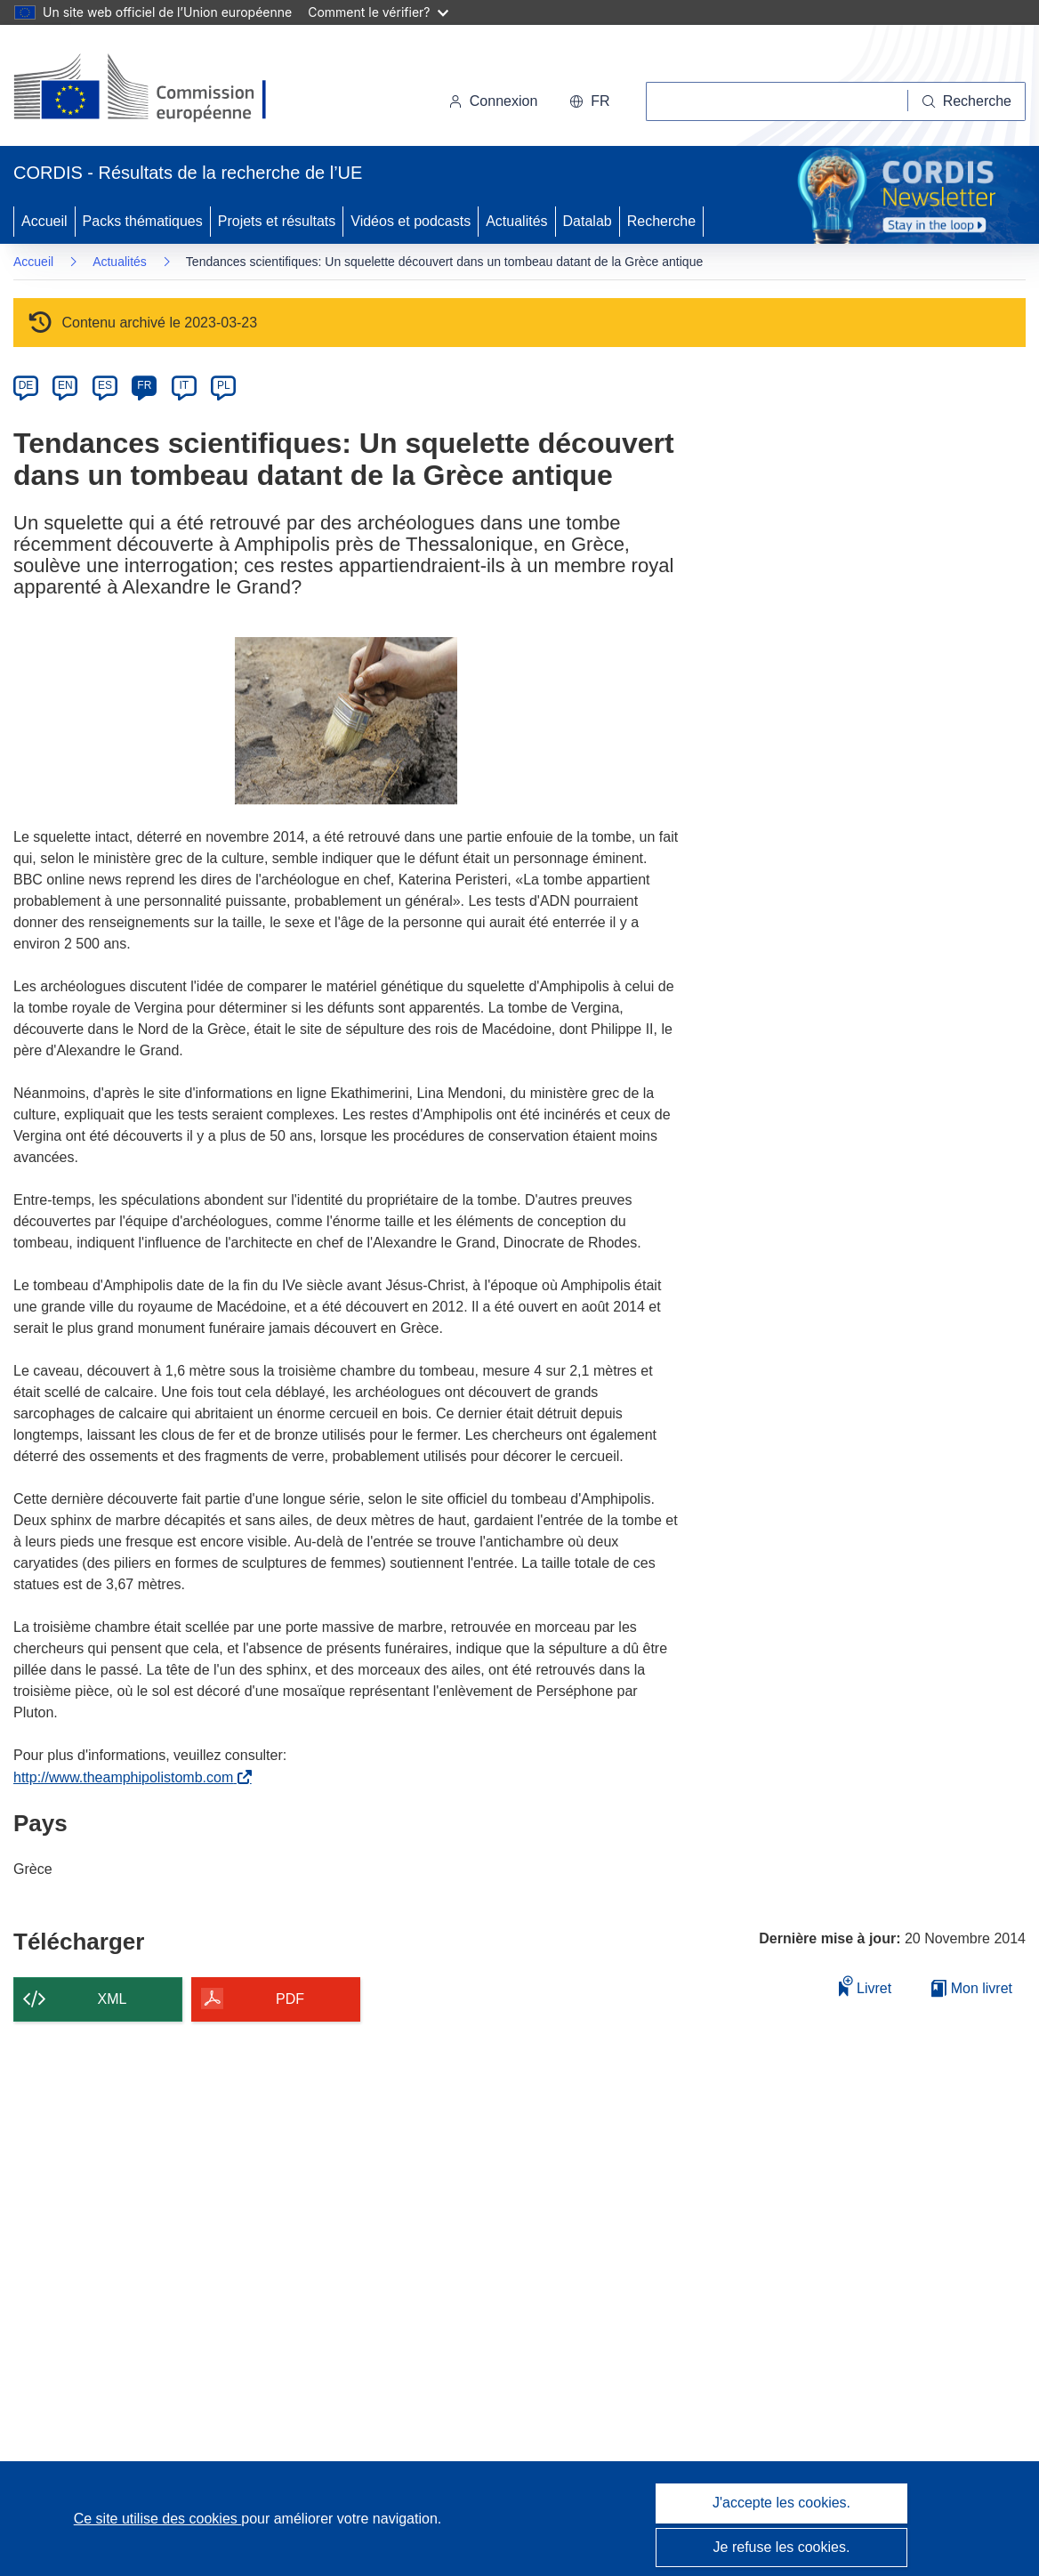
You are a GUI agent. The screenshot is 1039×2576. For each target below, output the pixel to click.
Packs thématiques (143, 221)
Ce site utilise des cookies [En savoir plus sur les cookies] (158, 2518)
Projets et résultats (277, 221)
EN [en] (65, 385)
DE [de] (26, 385)
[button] (589, 101)
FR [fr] (144, 385)
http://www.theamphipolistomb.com (126, 1777)
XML (112, 1999)
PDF (290, 1999)
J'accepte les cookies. (781, 2502)
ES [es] (105, 385)
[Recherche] (967, 101)
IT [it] (184, 385)
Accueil (44, 221)
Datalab (587, 221)
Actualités (516, 221)
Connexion (493, 101)
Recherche (661, 221)
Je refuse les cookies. (781, 2547)
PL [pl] (223, 385)
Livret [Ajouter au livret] (865, 1985)
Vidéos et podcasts (410, 221)
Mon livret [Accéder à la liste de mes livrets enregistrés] (971, 1988)
